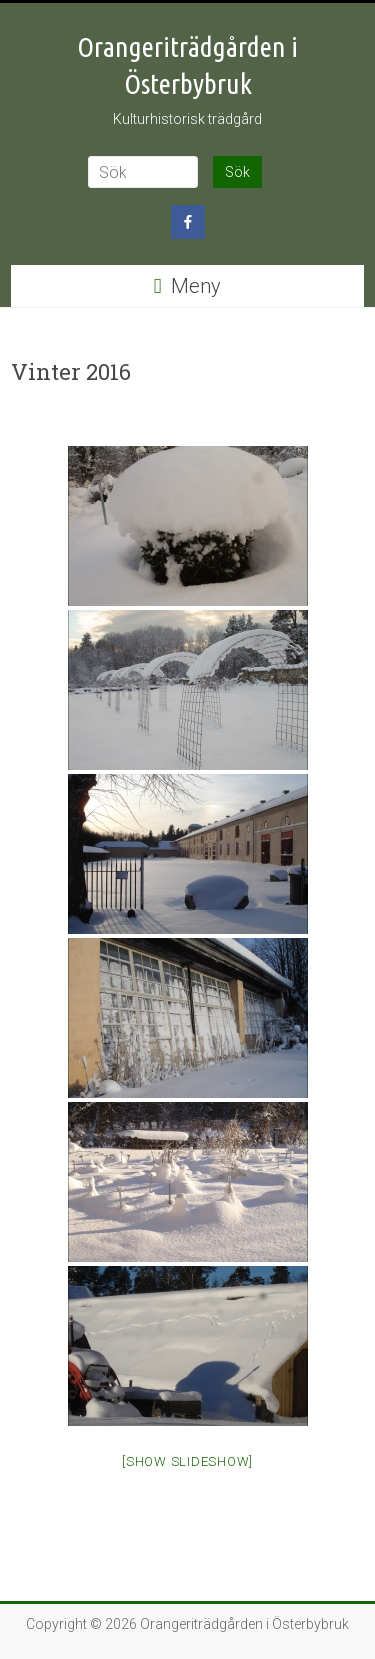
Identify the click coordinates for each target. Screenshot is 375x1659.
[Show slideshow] (187, 1461)
